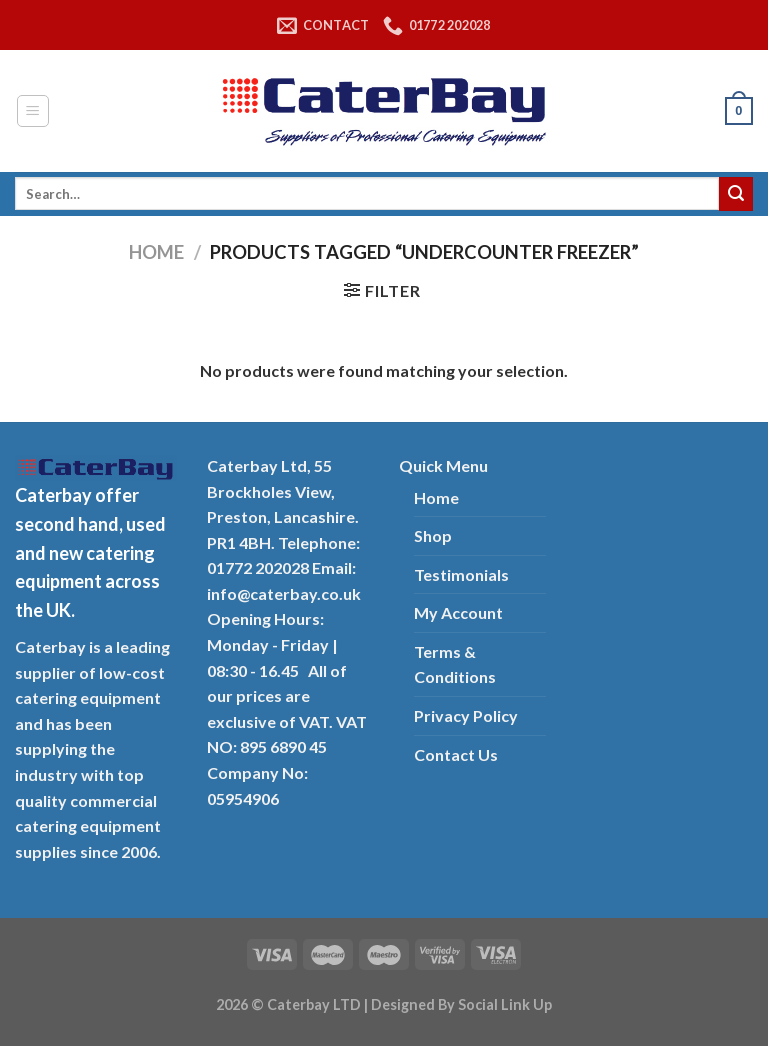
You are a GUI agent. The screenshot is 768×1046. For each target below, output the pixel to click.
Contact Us (456, 754)
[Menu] (33, 111)
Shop (433, 535)
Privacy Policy (466, 715)
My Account (458, 612)
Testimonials (461, 574)
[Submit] (736, 194)
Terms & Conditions (455, 664)
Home (156, 252)
